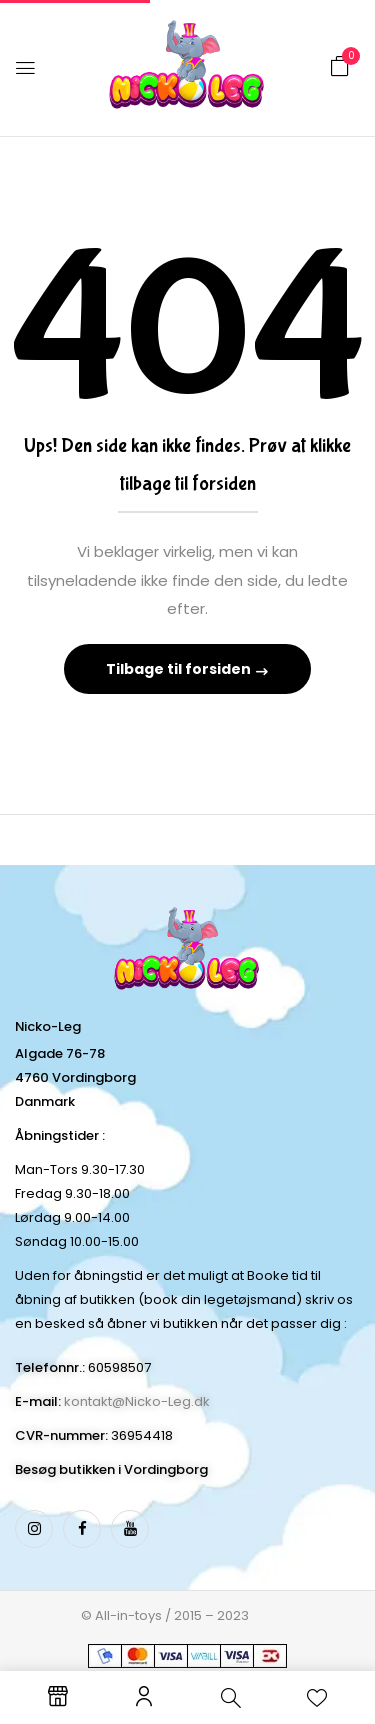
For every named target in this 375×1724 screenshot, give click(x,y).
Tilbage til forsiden (180, 669)
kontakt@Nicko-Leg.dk (137, 1401)
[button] (340, 66)
